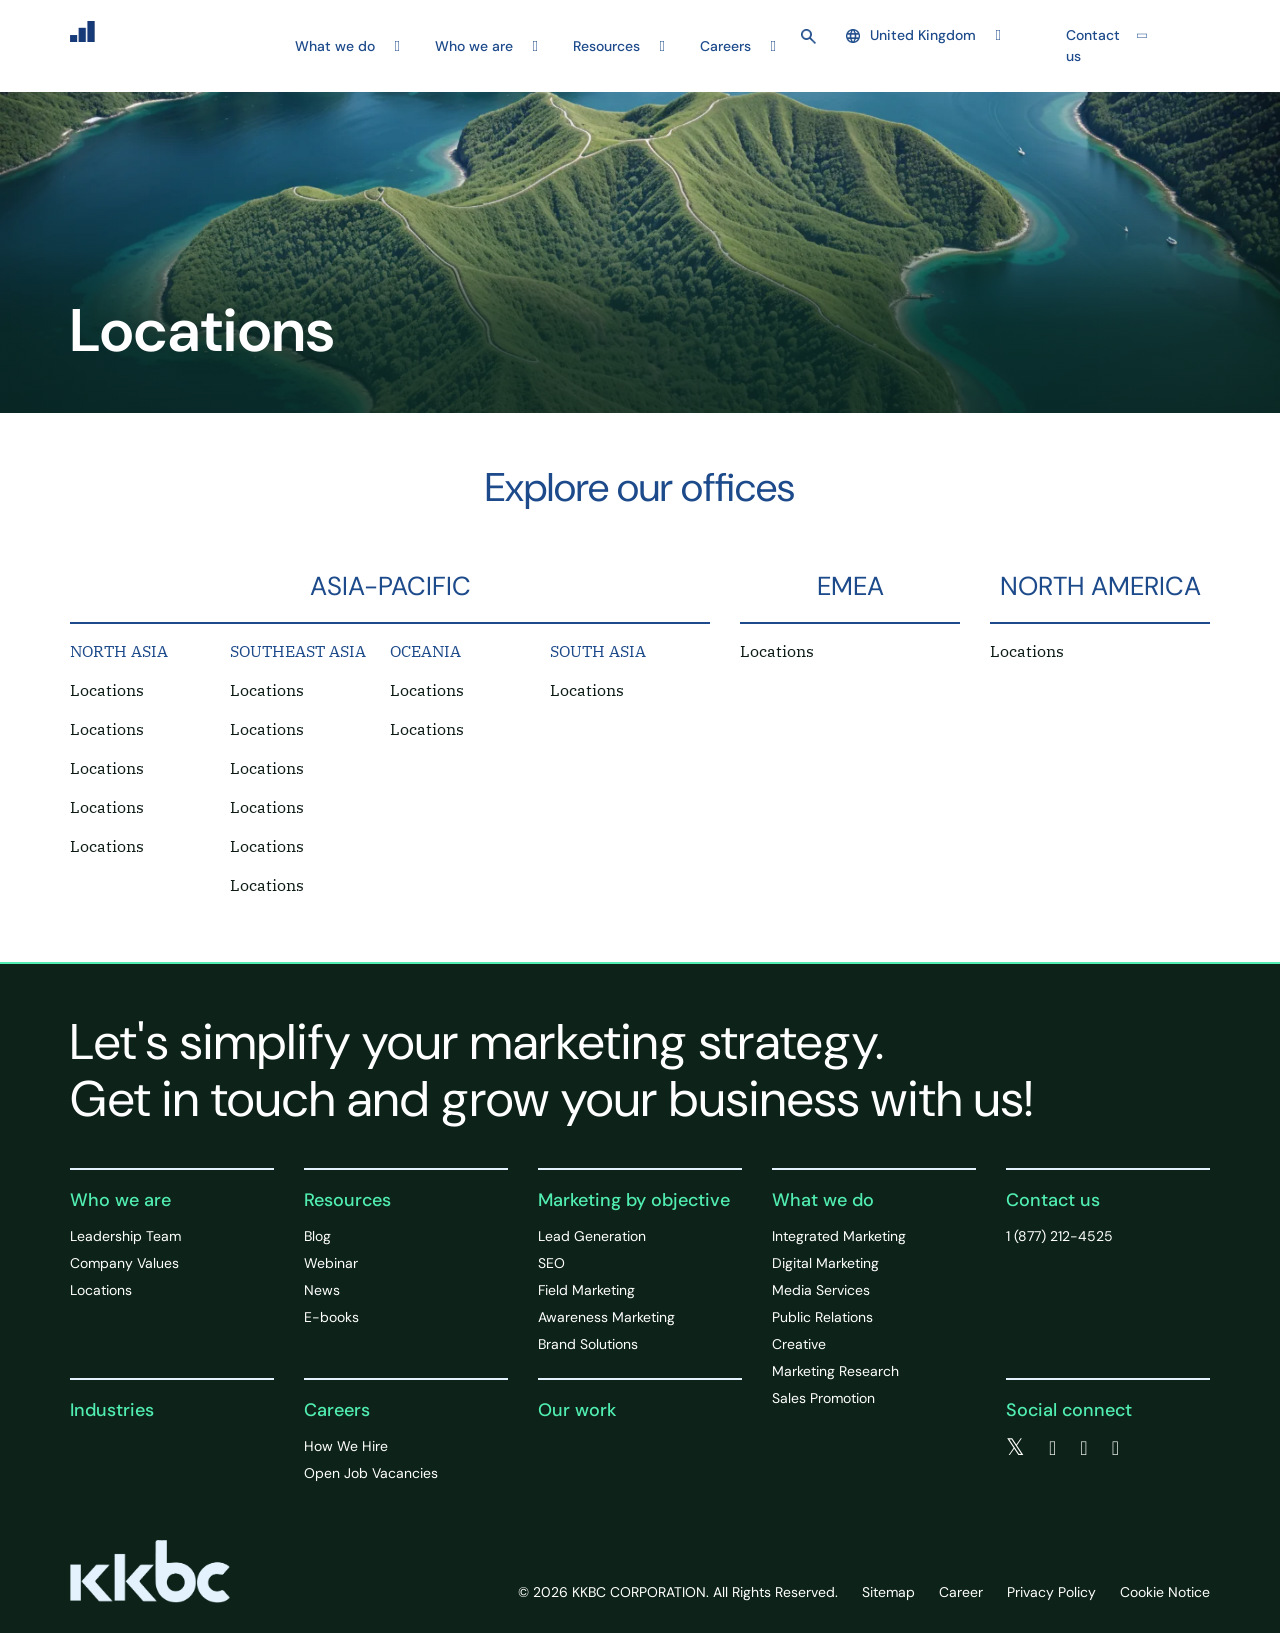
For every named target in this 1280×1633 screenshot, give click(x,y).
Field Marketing (586, 1290)
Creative (799, 1344)
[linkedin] (1083, 1448)
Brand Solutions (588, 1344)
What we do (823, 1200)
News (322, 1290)
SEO (551, 1263)
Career (961, 1592)
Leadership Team (125, 1236)
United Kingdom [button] (911, 35)
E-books (331, 1317)
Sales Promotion (823, 1398)
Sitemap (888, 1592)
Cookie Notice (1165, 1592)
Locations (107, 690)
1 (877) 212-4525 (1059, 1236)
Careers (337, 1410)
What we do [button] (335, 46)
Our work (577, 1410)
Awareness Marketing (606, 1317)
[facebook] (1052, 1448)
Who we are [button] (474, 46)
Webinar (331, 1263)
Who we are (120, 1200)
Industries (112, 1410)
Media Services (821, 1290)
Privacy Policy (1051, 1592)
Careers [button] (725, 46)
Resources (347, 1200)
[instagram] (1115, 1448)
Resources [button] (606, 46)
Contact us (1093, 45)
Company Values (124, 1263)
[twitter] (1015, 1448)
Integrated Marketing (839, 1236)
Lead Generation (592, 1236)
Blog (317, 1236)
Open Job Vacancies (371, 1473)
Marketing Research (835, 1371)
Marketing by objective (634, 1200)
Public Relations (822, 1317)
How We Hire (346, 1446)
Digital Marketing (825, 1263)
